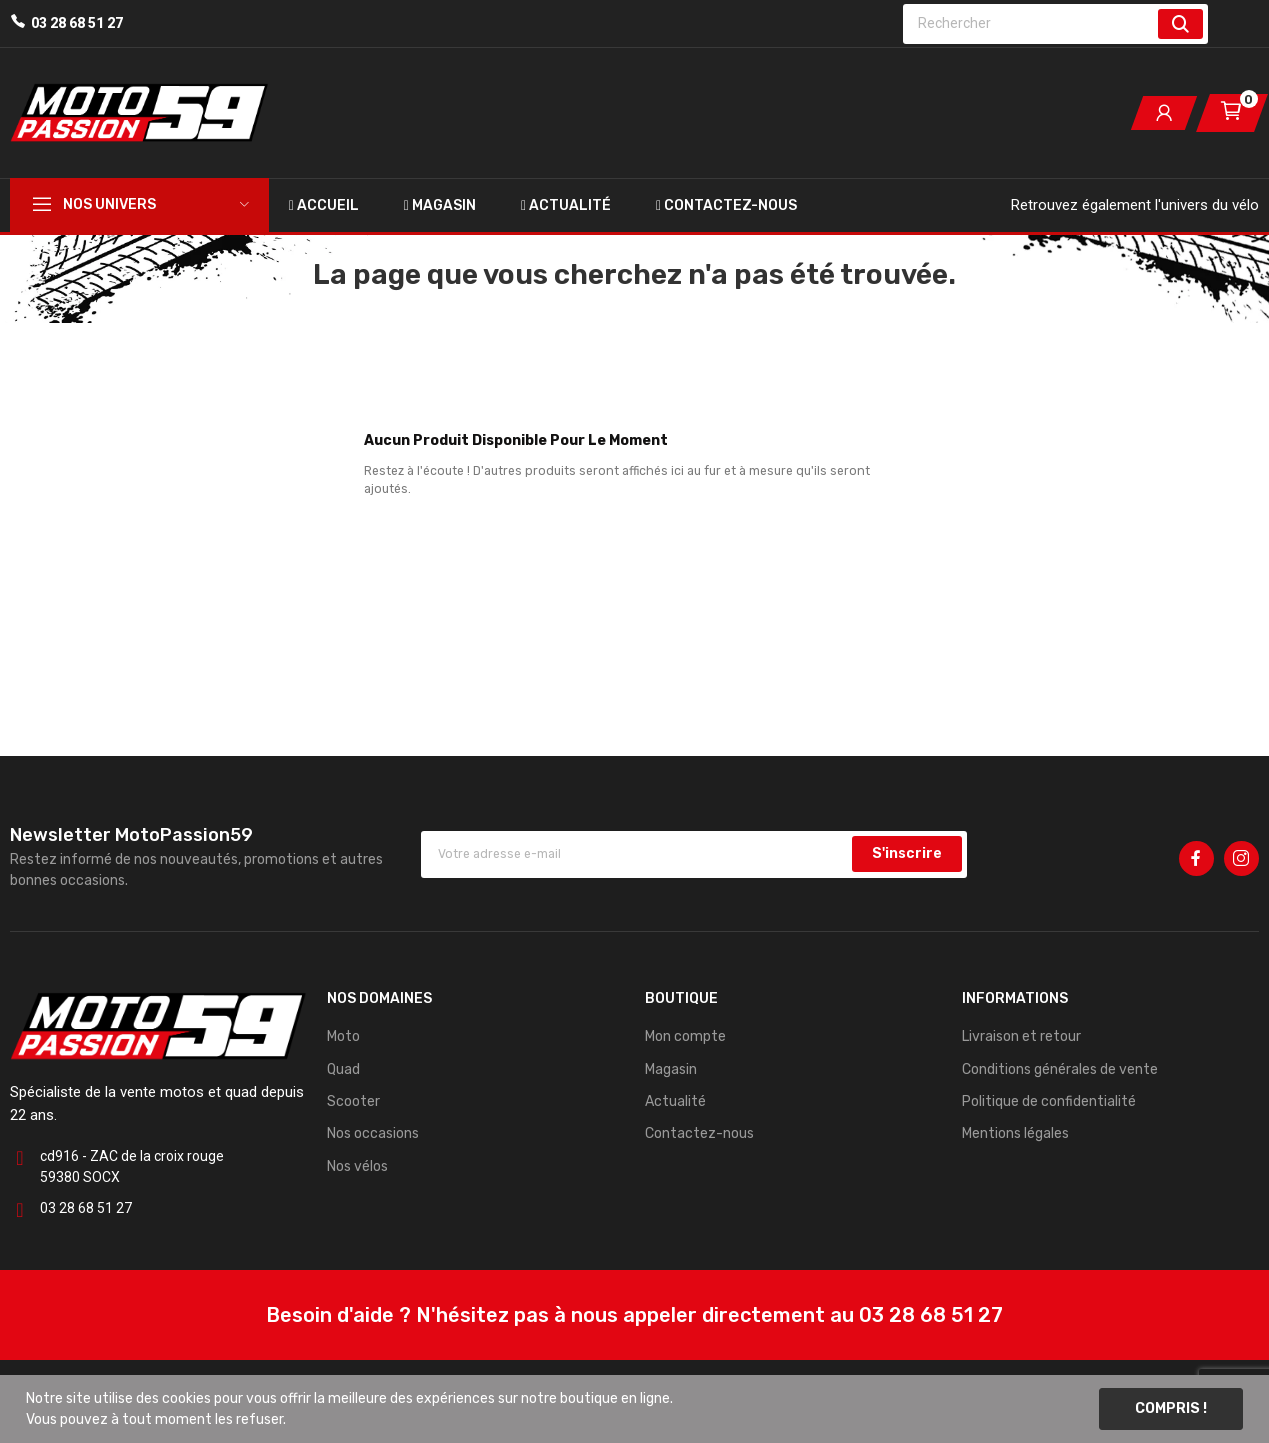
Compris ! (1171, 1408)
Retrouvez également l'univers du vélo (1135, 205)
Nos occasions (373, 1133)
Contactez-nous (699, 1133)
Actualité (675, 1101)
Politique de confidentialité (1049, 1101)
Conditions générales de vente (1060, 1069)
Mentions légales (1015, 1133)
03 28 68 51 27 (77, 23)
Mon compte (685, 1036)
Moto (343, 1036)
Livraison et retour (1021, 1036)
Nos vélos (357, 1166)
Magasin (671, 1069)
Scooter (353, 1101)
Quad (343, 1069)
